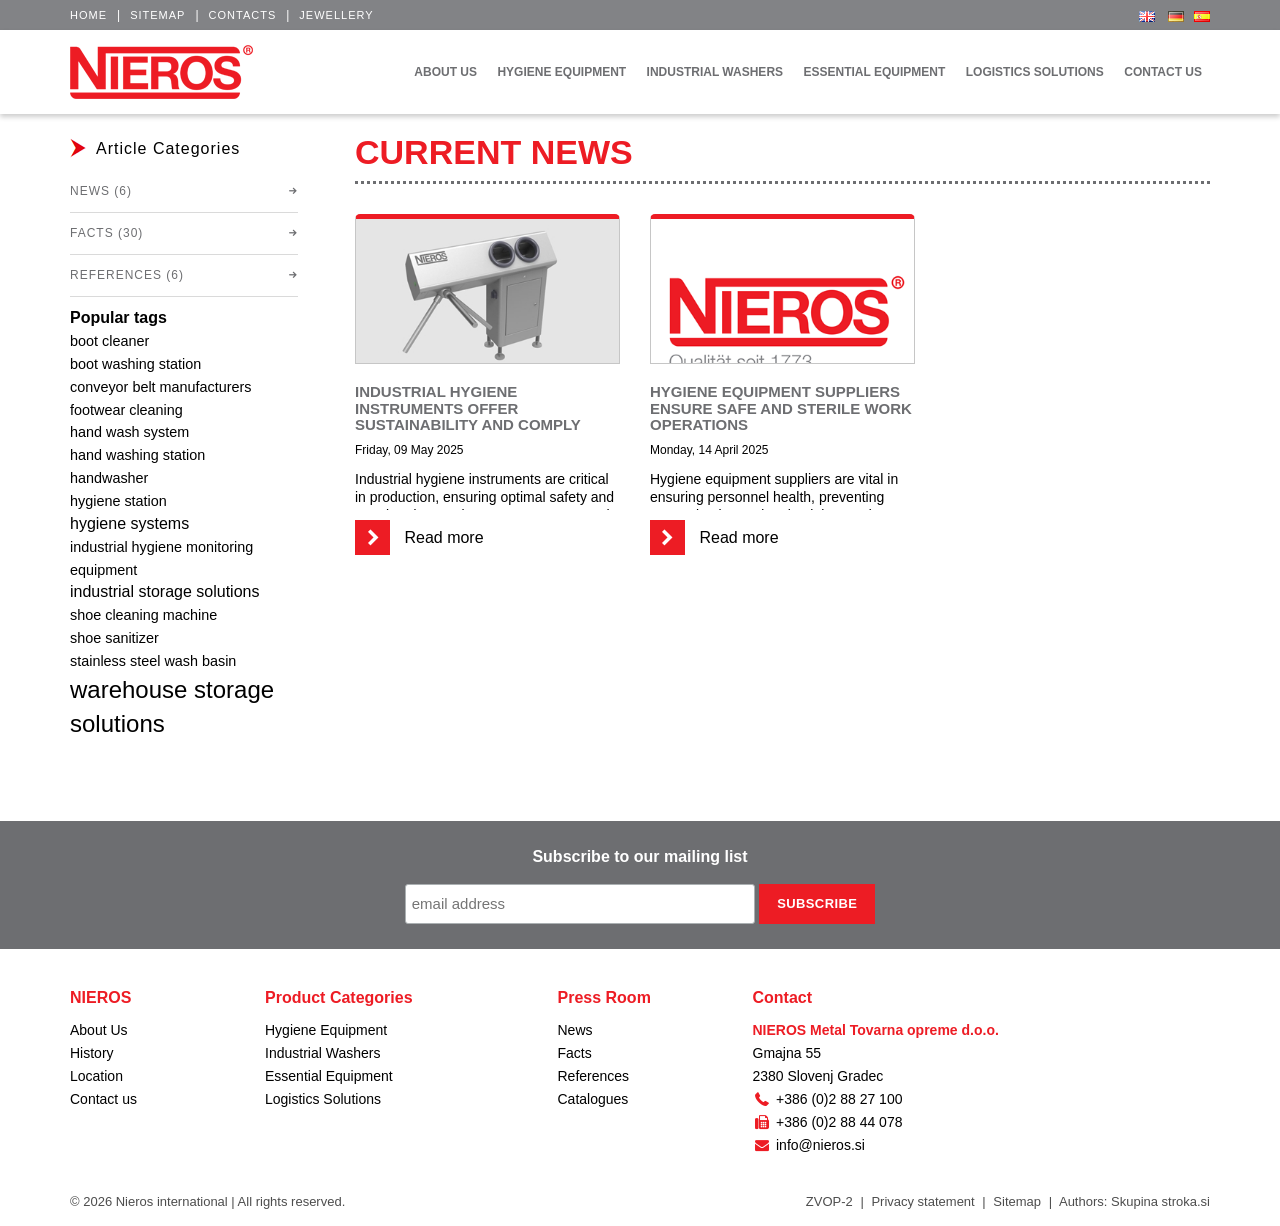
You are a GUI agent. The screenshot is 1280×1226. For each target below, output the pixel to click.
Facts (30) (106, 233)
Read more (419, 537)
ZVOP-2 (829, 1201)
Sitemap (157, 15)
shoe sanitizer (114, 638)
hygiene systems (129, 523)
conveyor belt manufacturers (161, 387)
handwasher (109, 478)
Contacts (243, 15)
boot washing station (135, 364)
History (92, 1053)
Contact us (103, 1099)
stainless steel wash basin (153, 661)
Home (88, 15)
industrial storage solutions (164, 591)
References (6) (127, 275)
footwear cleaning (126, 410)
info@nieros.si (809, 1145)
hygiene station (118, 501)
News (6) (101, 191)
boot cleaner (109, 341)
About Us (99, 1030)
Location (96, 1076)
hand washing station (137, 455)
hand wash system (129, 432)
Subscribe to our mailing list (639, 856)
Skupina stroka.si (1160, 1201)
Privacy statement (922, 1201)
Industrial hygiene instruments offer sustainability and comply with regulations (468, 416)
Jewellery (336, 15)
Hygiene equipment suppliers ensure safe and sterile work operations (781, 408)
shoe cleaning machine (143, 615)
